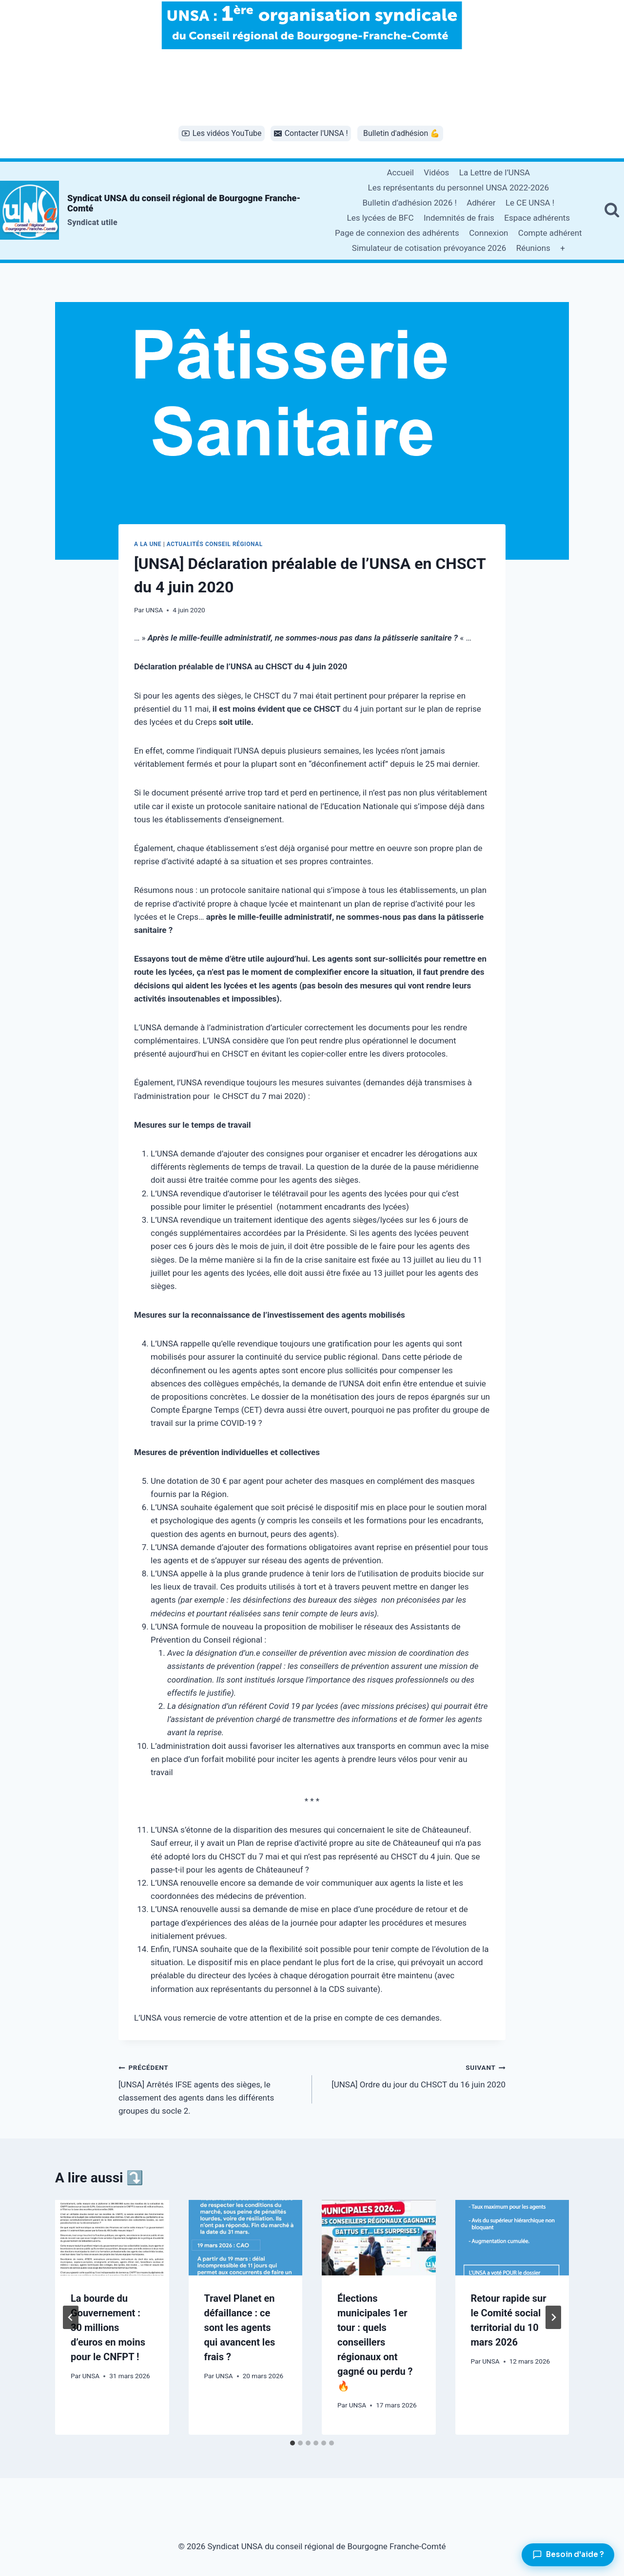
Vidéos (436, 172)
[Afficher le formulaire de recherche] (612, 210)
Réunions (533, 248)
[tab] (292, 2443)
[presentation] (112, 2238)
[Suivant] (553, 2317)
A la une (147, 544)
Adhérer (481, 203)
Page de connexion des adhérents (397, 233)
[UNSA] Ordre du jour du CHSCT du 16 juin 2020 (413, 2075)
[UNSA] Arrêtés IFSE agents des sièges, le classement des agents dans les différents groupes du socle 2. (211, 2088)
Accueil (400, 172)
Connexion (488, 233)
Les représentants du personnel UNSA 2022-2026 (458, 187)
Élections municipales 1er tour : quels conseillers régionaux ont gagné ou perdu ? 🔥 (375, 2342)
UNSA (154, 610)
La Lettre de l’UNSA (494, 172)
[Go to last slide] (70, 2317)
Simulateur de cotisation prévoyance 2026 (429, 248)
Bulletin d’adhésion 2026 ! (409, 203)
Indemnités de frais (459, 218)
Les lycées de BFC (380, 218)
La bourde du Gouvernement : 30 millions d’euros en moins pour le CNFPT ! (108, 2327)
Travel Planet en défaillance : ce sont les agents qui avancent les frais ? (239, 2327)
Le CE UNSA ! (530, 203)
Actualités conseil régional (215, 544)
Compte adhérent (550, 233)
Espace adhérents (537, 218)
